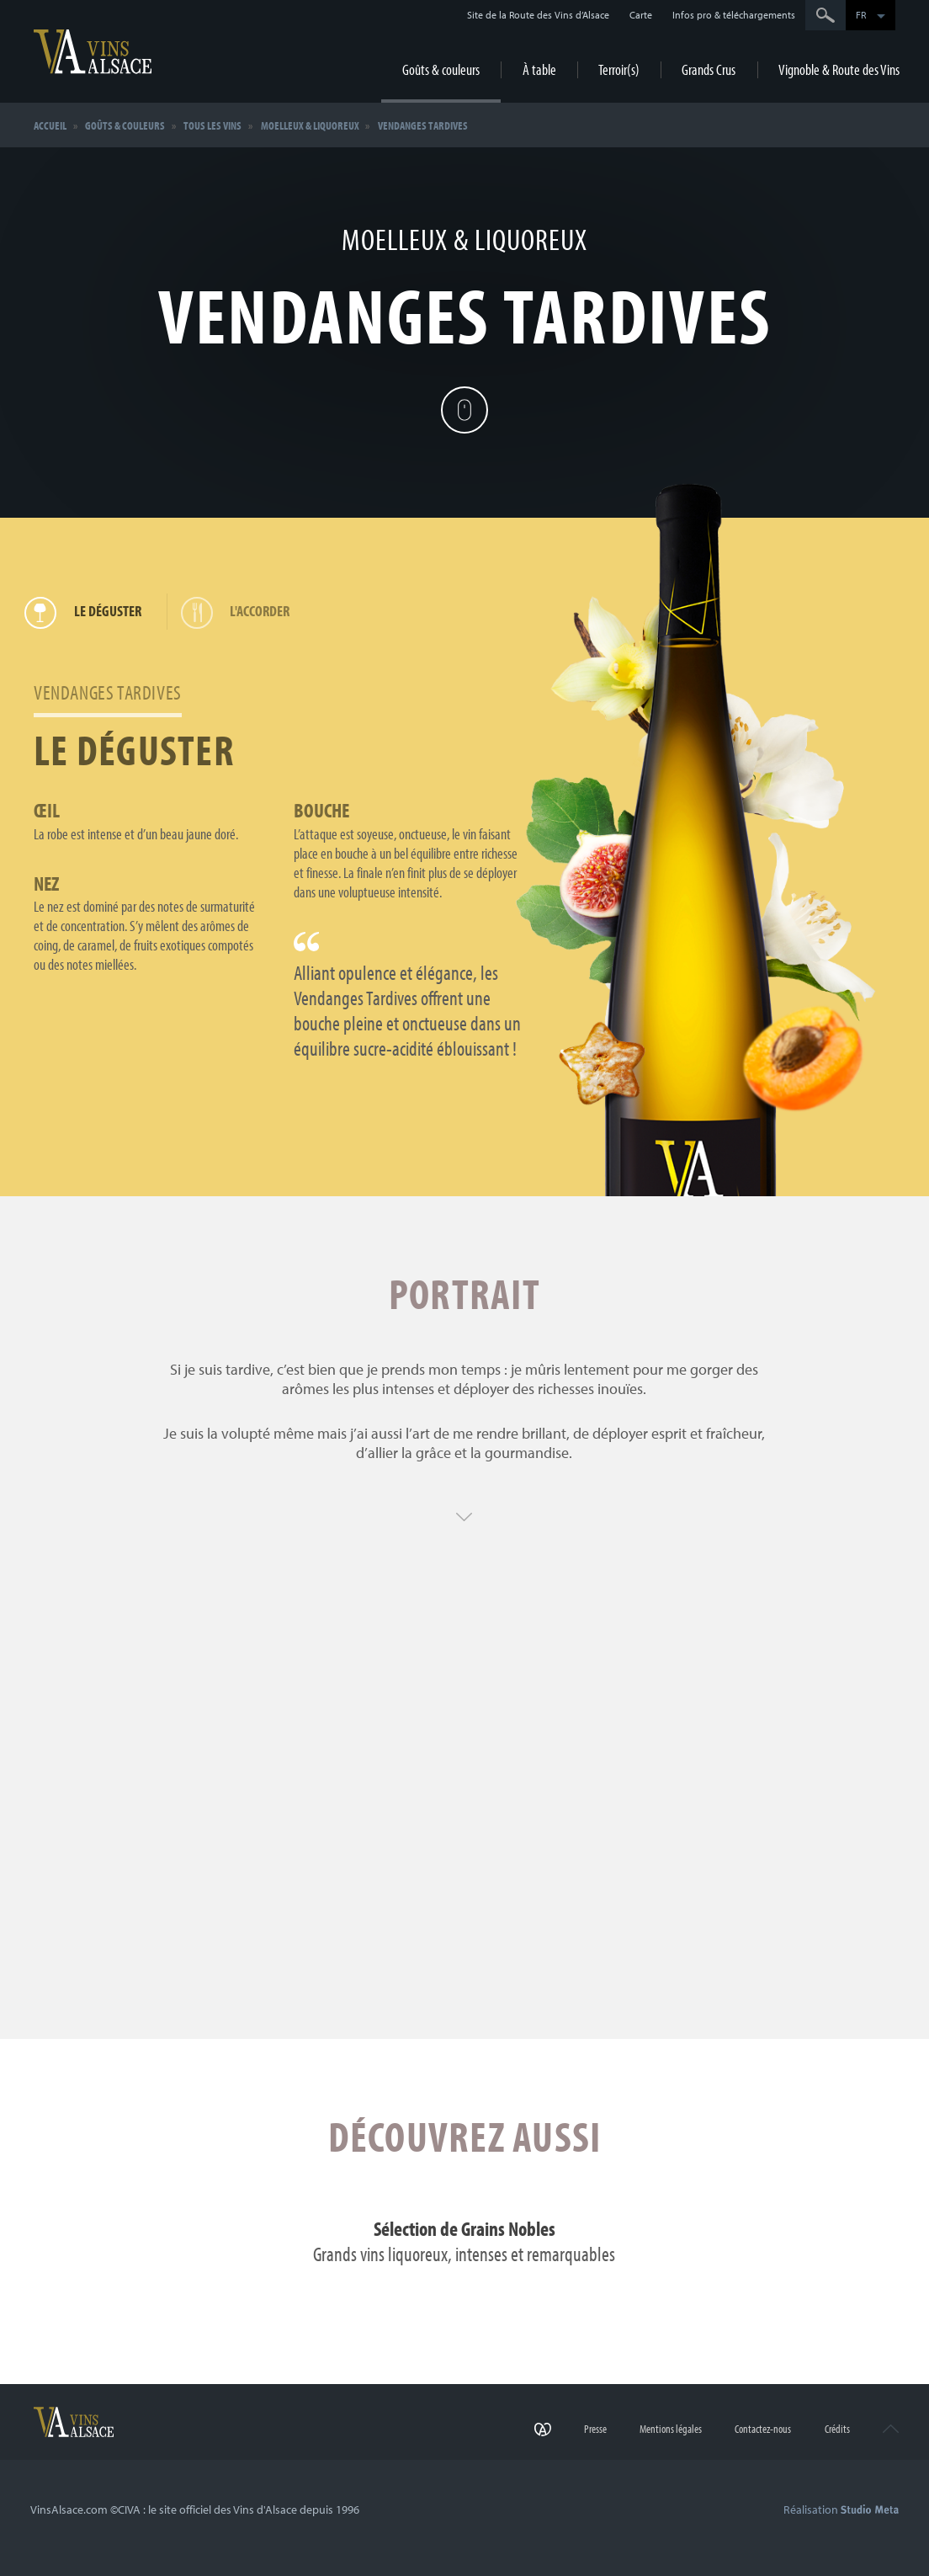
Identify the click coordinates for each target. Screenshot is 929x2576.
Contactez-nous (763, 2428)
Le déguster (87, 611)
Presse (595, 2428)
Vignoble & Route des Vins (839, 69)
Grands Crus (708, 69)
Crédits (837, 2428)
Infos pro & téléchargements (733, 14)
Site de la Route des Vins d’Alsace (538, 14)
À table (539, 69)
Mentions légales (671, 2428)
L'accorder (241, 611)
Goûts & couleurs (441, 69)
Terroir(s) (619, 69)
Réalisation (841, 2509)
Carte (640, 14)
